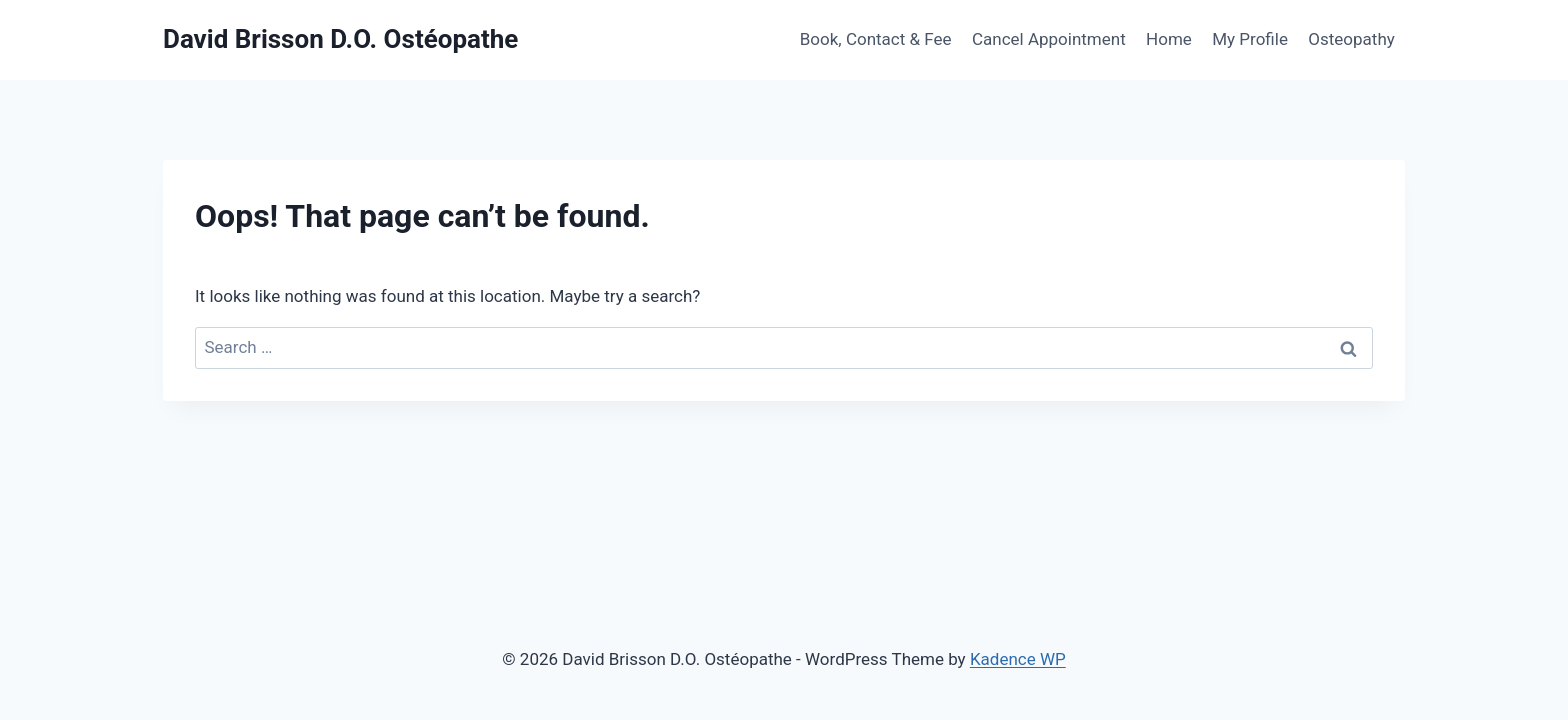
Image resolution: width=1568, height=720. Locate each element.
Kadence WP (1018, 659)
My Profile (1250, 39)
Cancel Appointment (1049, 39)
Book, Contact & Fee (876, 39)
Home (1169, 39)
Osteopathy (1351, 39)
